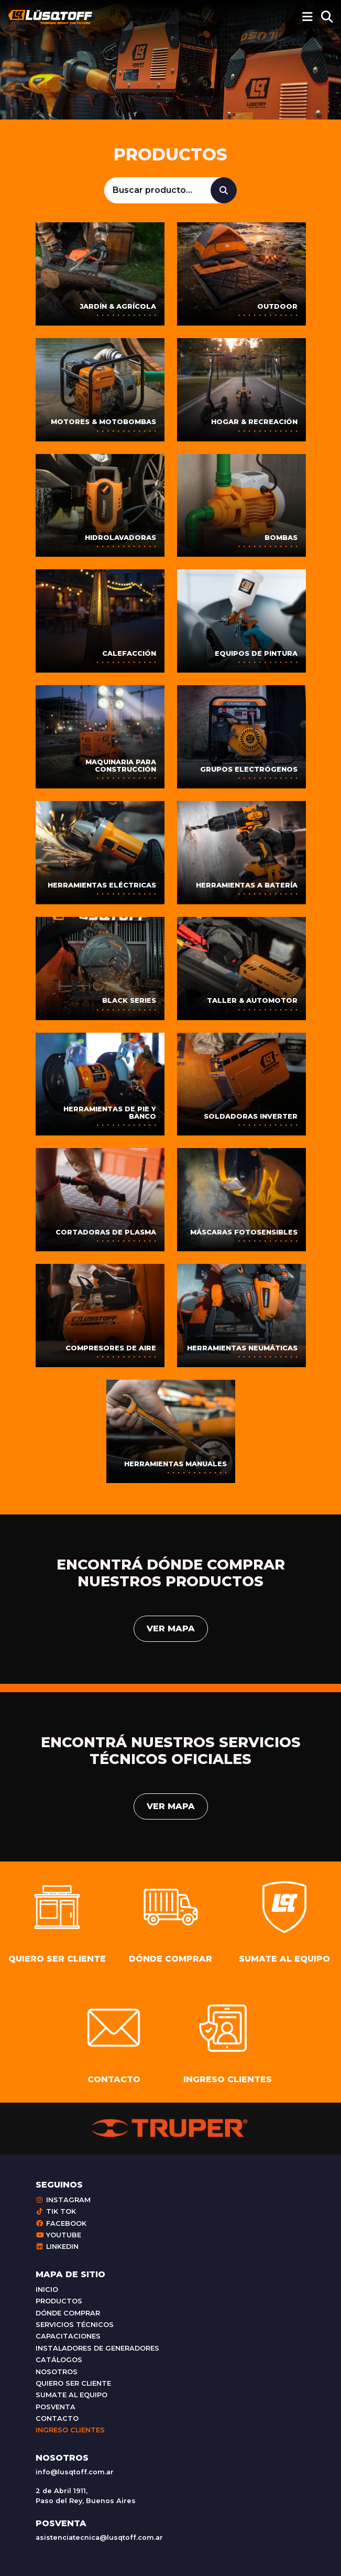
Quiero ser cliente (73, 2383)
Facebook (61, 2223)
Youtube (58, 2235)
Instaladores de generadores (97, 2348)
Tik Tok (56, 2211)
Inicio (47, 2289)
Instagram (63, 2200)
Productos (59, 2301)
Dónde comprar (68, 2313)
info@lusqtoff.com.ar (75, 2472)
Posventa (55, 2407)
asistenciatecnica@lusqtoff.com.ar (99, 2537)
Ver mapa (171, 1628)
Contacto (57, 2418)
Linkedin (57, 2246)
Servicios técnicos (75, 2325)
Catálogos (59, 2360)
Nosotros (57, 2372)
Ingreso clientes (70, 2430)
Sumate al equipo (71, 2395)
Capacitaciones (68, 2336)
